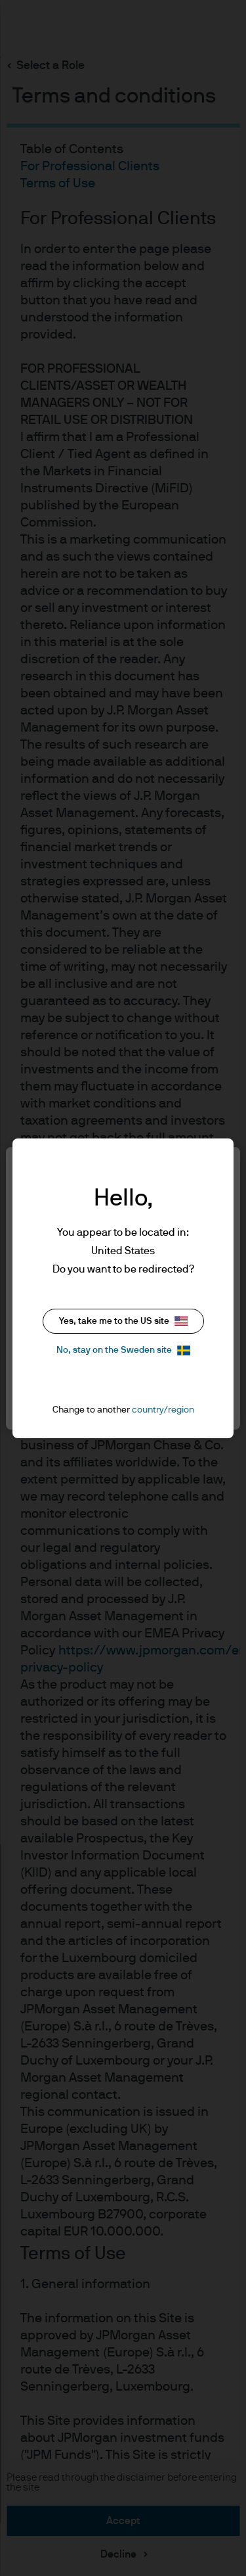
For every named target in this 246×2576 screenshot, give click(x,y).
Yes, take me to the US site (123, 1321)
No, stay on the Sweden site (123, 1350)
